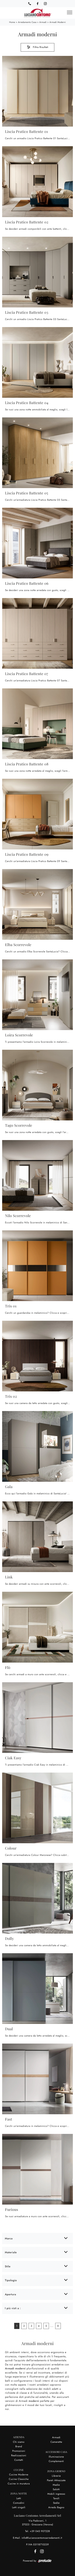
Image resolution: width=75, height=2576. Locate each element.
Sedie (56, 2503)
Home (12, 22)
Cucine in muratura (19, 2483)
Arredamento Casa (27, 22)
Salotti (56, 2489)
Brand (18, 2446)
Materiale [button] (11, 2252)
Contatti (18, 2460)
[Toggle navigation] (69, 12)
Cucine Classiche (19, 2479)
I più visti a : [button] (13, 2308)
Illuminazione (56, 2457)
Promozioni (18, 2451)
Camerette (56, 2442)
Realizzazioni (18, 2455)
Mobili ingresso (56, 2494)
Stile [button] (7, 2266)
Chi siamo (18, 2442)
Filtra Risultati (37, 47)
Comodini (18, 2503)
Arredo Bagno (56, 2507)
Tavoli (56, 2498)
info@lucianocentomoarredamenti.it (42, 2538)
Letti (18, 2498)
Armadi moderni (57, 22)
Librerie (56, 2476)
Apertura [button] (10, 2294)
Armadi (43, 22)
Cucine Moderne (18, 2474)
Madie (56, 2485)
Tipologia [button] (11, 2280)
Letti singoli (18, 2507)
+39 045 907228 (40, 2531)
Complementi (56, 2461)
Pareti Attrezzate (56, 2480)
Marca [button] (9, 2238)
